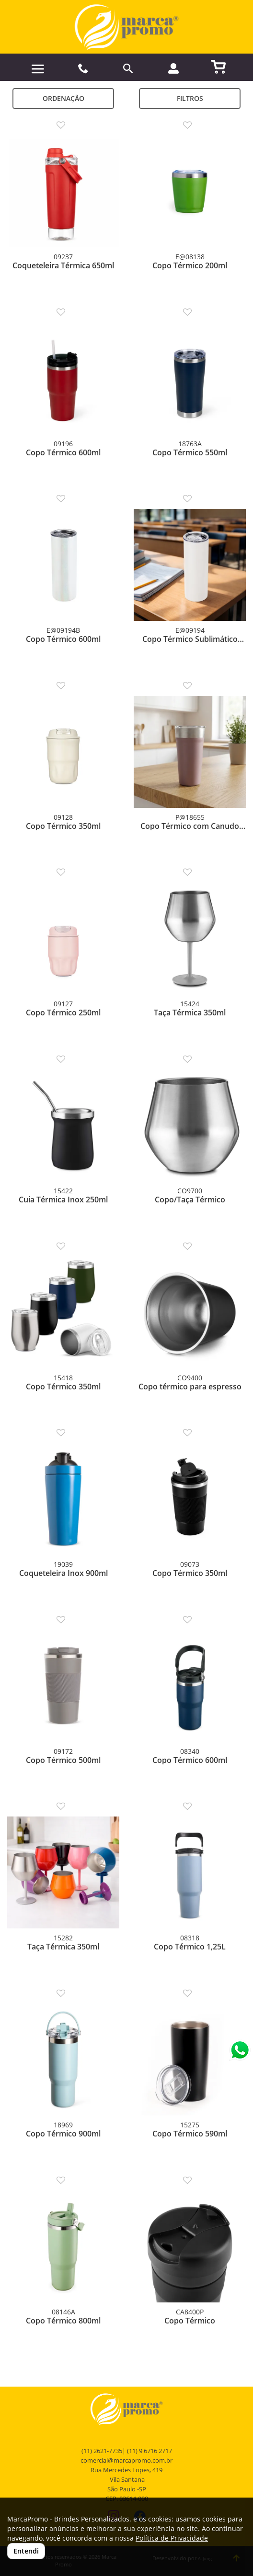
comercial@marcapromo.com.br (126, 2460)
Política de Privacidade (172, 2538)
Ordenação (63, 98)
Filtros (190, 98)
